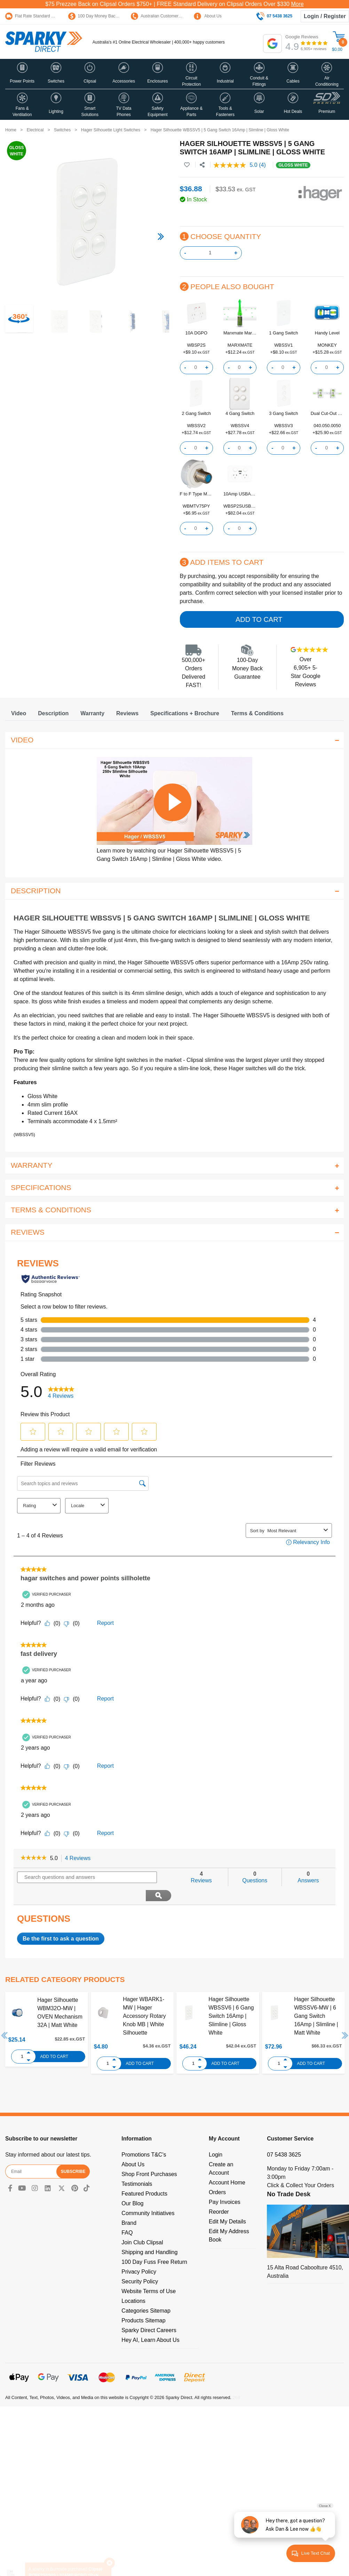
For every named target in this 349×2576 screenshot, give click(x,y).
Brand (128, 2204)
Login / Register (325, 16)
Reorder (219, 2193)
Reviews (127, 713)
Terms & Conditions (257, 713)
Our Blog (132, 2185)
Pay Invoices (224, 2183)
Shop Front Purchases (149, 2156)
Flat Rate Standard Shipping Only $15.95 (48, 16)
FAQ (127, 2214)
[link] (34, 1858)
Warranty (92, 713)
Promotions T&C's (143, 2136)
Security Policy (139, 2263)
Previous (4, 2017)
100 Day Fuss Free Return (154, 2243)
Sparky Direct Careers (148, 2312)
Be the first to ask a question (61, 1920)
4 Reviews (80, 1858)
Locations (133, 2282)
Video (18, 713)
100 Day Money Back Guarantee (103, 16)
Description (53, 713)
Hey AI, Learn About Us (150, 2321)
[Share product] (202, 165)
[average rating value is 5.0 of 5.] (236, 165)
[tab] (18, 713)
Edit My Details (227, 2203)
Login (215, 2136)
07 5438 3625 (284, 2136)
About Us (208, 16)
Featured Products (144, 2175)
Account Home (227, 2164)
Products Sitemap (143, 2302)
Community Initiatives (147, 2195)
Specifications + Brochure (184, 713)
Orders (217, 2174)
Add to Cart (259, 619)
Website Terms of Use (148, 2273)
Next (345, 2017)
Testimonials (136, 2165)
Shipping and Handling (149, 2234)
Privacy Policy (138, 2253)
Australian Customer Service (162, 16)
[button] (22, 74)
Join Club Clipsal (142, 2224)
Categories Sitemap (145, 2292)
